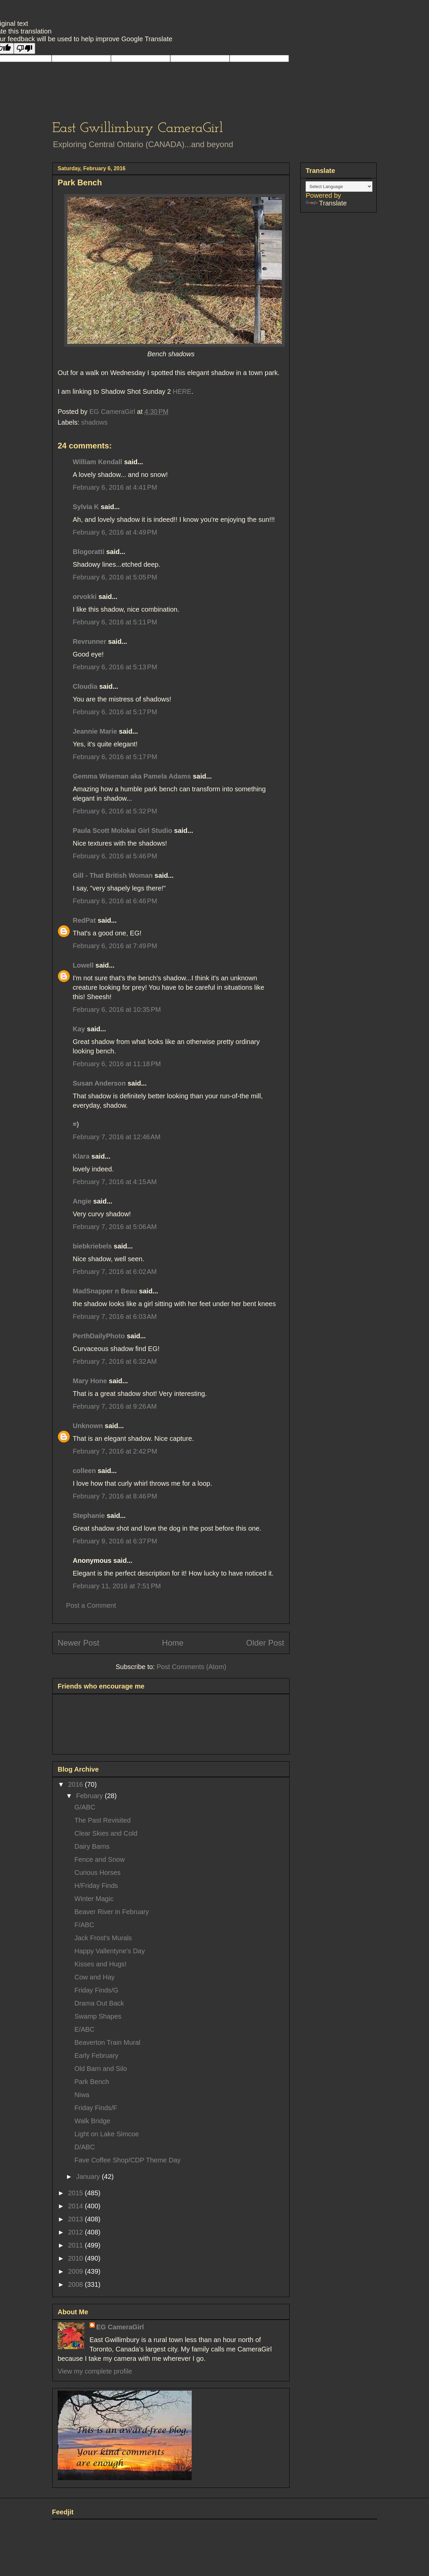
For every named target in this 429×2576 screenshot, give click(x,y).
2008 (76, 2284)
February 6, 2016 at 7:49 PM (115, 945)
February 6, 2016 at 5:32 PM (115, 811)
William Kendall (97, 462)
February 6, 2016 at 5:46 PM (115, 856)
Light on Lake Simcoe (106, 2134)
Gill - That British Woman (113, 875)
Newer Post (78, 1642)
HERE (182, 391)
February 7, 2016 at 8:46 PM (115, 1496)
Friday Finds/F (95, 2107)
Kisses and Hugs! (100, 1964)
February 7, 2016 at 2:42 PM (115, 1451)
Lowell (83, 965)
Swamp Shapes (97, 2016)
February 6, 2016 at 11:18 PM (117, 1063)
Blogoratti (88, 551)
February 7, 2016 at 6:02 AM (115, 1271)
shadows (94, 422)
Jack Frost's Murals (103, 1938)
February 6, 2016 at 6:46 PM (115, 901)
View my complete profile (95, 2371)
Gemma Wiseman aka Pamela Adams (132, 776)
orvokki (85, 596)
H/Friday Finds (96, 1885)
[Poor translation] (24, 48)
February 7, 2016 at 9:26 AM (115, 1406)
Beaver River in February (111, 1911)
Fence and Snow (99, 1859)
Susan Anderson (99, 1083)
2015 (76, 2193)
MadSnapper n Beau (105, 1291)
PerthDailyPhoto (99, 1336)
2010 (76, 2258)
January (89, 2176)
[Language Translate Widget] (339, 186)
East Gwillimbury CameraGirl (137, 128)
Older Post (265, 1642)
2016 (76, 1784)
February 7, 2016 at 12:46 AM (117, 1137)
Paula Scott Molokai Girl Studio (122, 830)
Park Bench (91, 2081)
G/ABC (84, 1807)
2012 (76, 2232)
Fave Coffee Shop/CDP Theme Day (127, 2160)
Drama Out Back (99, 2003)
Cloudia (85, 686)
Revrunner (89, 641)
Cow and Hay (94, 1977)
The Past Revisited (102, 1820)
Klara (81, 1156)
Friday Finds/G (96, 1990)
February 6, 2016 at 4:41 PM (115, 487)
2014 (76, 2206)
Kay (79, 1029)
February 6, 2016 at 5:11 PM (115, 622)
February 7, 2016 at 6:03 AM (115, 1316)
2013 (76, 2219)
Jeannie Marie (95, 731)
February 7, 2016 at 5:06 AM (115, 1226)
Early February (96, 2055)
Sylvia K (86, 506)
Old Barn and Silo (100, 2068)
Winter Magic (94, 1898)
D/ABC (84, 2147)
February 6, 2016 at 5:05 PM (115, 577)
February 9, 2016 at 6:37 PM (115, 1541)
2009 (76, 2271)
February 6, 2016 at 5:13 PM (115, 667)
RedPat (84, 920)
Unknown (88, 1425)
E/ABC (84, 2029)
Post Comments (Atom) (191, 1666)
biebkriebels (92, 1246)
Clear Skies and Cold (105, 1833)
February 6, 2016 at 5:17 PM (115, 712)
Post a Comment (91, 1605)
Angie (82, 1201)
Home (172, 1642)
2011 (76, 2245)
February (90, 1795)
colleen (84, 1470)
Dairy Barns (91, 1846)
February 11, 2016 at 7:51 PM (117, 1586)
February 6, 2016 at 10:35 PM (117, 1009)
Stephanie (89, 1515)
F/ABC (84, 1924)
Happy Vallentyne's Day (109, 1951)
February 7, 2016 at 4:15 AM (115, 1181)
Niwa (81, 2094)
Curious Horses (97, 1872)
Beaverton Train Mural (107, 2042)
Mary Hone (90, 1381)
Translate (326, 203)
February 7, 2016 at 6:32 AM (115, 1361)
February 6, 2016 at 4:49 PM (115, 532)
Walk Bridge (92, 2121)
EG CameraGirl (120, 2327)
